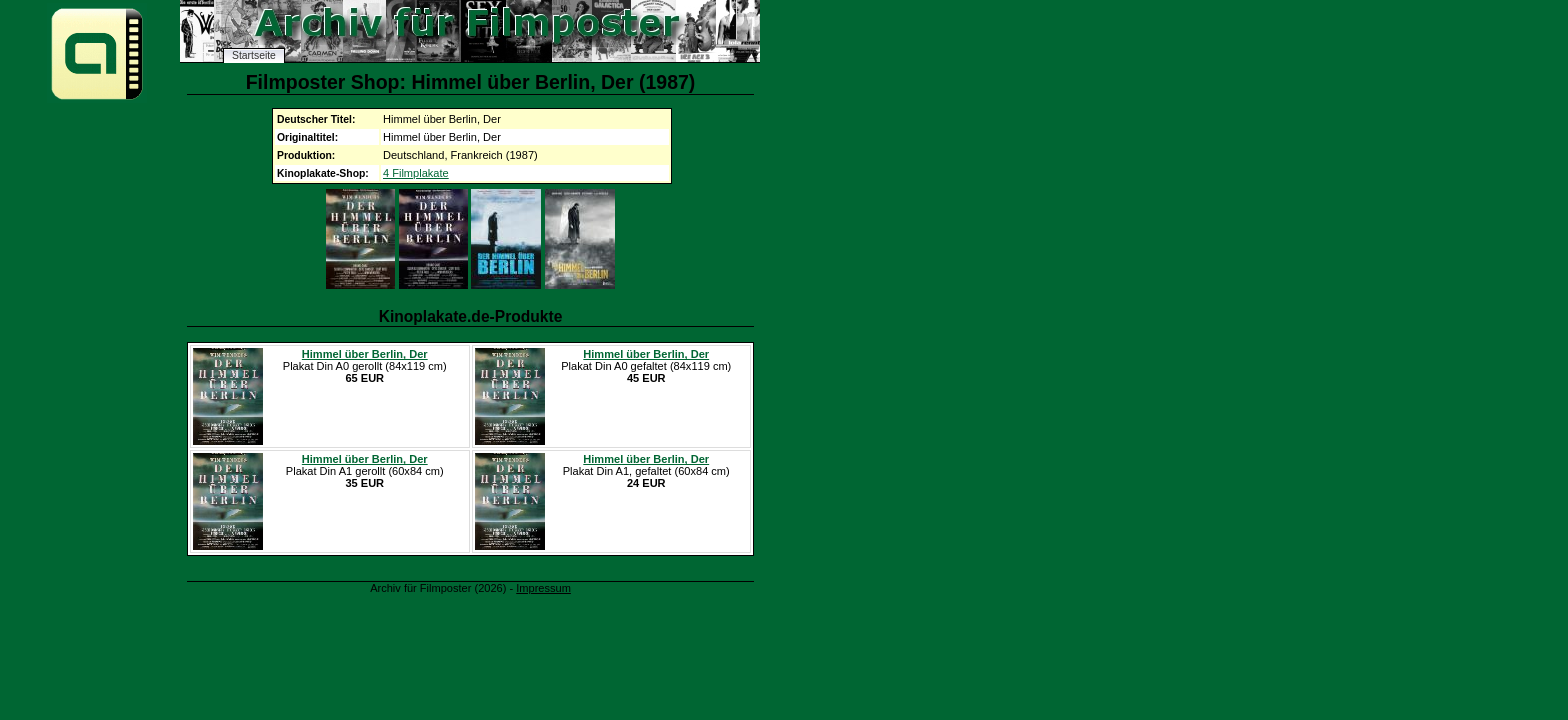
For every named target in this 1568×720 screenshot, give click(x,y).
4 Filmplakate (416, 173)
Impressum (543, 588)
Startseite (254, 55)
